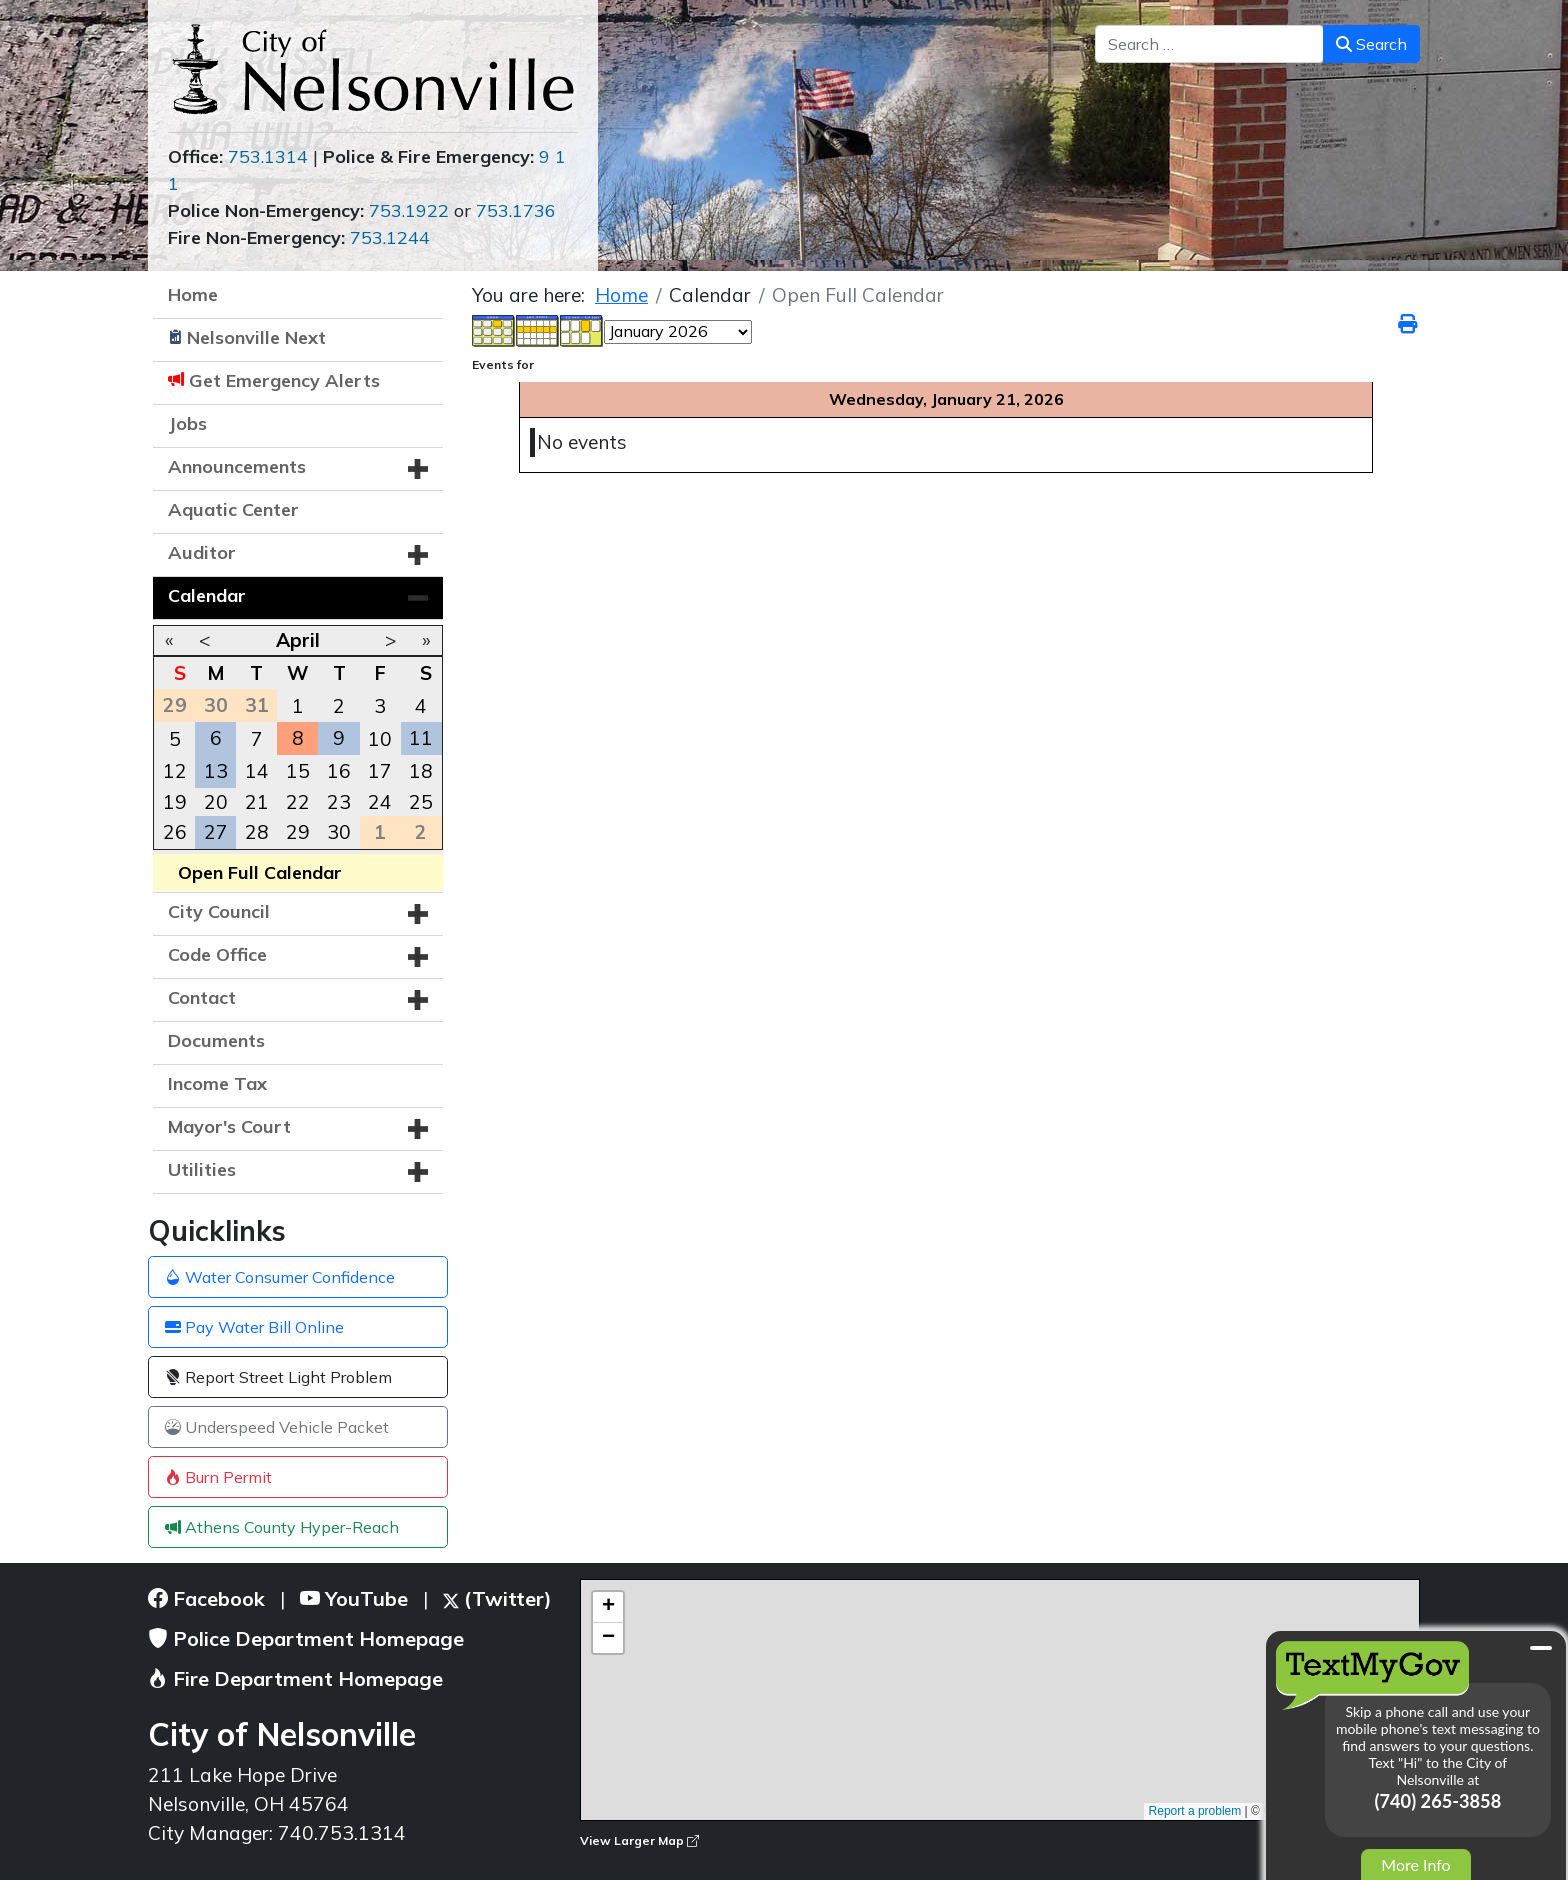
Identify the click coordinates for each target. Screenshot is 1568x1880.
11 (421, 738)
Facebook (206, 1598)
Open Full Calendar (260, 872)
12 (175, 771)
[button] (418, 469)
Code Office (217, 954)
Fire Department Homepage (295, 1678)
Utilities (202, 1169)
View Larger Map (639, 1840)
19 (175, 802)
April (298, 640)
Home (193, 294)
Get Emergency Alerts (284, 380)
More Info (1415, 1864)
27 (216, 832)
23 (339, 802)
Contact (202, 997)
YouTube (354, 1598)
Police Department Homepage (306, 1638)
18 (421, 771)
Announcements (237, 466)
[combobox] (1209, 44)
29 (298, 832)
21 (257, 802)
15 (298, 771)
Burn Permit (218, 1477)
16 (339, 771)
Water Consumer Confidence (280, 1277)
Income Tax (217, 1083)
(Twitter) (497, 1598)
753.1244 (390, 237)
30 (339, 832)
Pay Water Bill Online (254, 1327)
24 (380, 802)
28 (257, 832)
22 (298, 802)
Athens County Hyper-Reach (282, 1527)
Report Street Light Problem (278, 1377)
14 (257, 771)
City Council (219, 911)
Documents (216, 1040)
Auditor (202, 552)
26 (175, 832)
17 (380, 771)
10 (380, 739)
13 (216, 771)
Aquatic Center (233, 509)
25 (421, 802)
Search (1371, 44)
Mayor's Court (229, 1126)
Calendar (207, 595)
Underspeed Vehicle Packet (277, 1427)
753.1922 (409, 210)
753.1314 (268, 156)
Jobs (187, 423)
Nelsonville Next (256, 337)
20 (216, 802)
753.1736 (516, 210)
